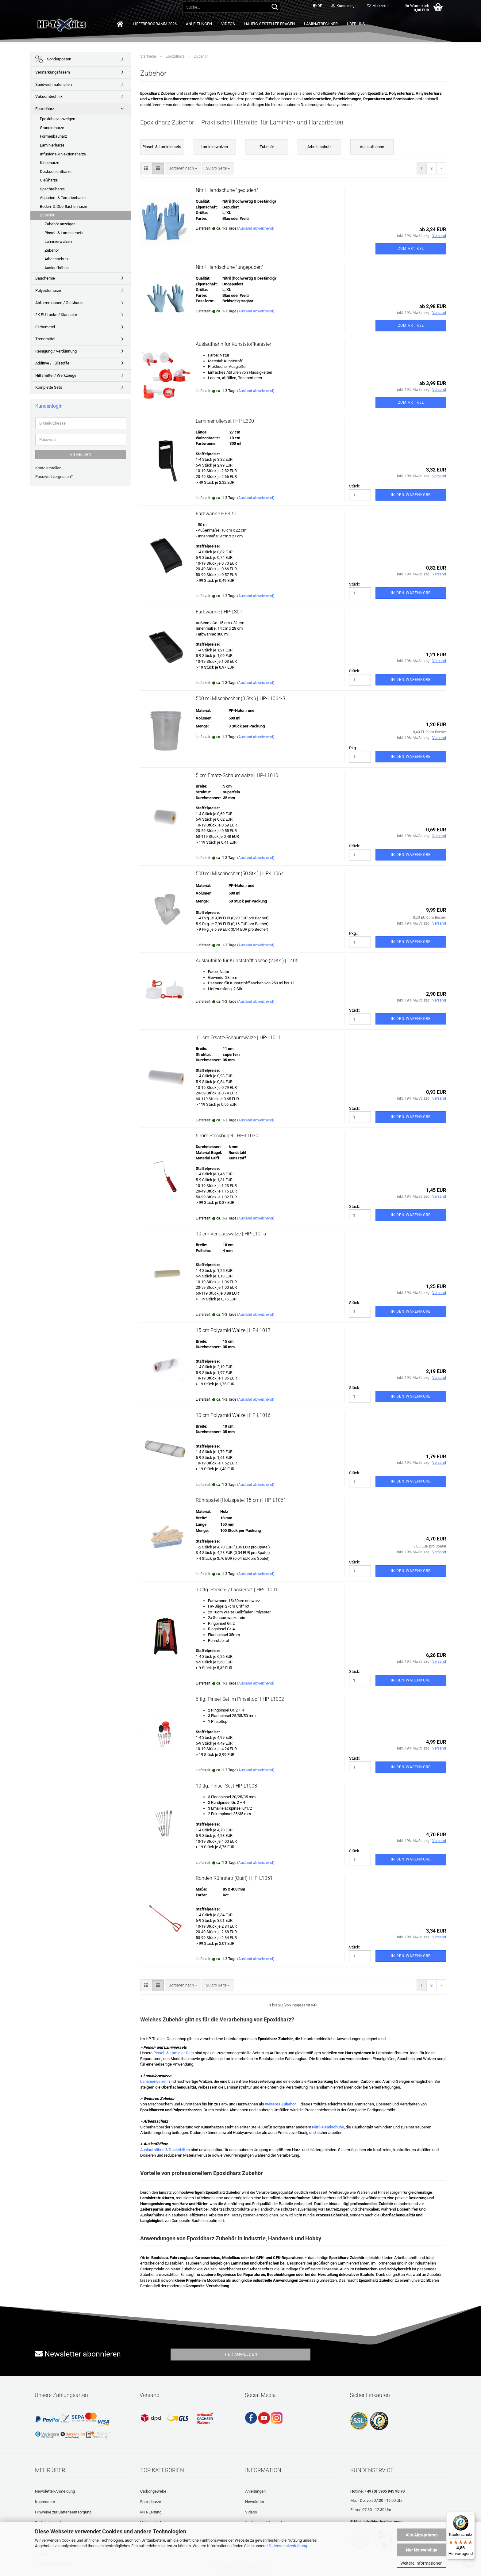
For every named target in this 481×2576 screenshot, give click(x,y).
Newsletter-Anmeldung (55, 2491)
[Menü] (471, 2515)
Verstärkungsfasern (52, 72)
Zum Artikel (411, 248)
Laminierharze (52, 145)
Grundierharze (52, 127)
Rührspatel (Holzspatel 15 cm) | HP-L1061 (241, 1500)
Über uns (356, 23)
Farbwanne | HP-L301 (219, 612)
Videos (228, 23)
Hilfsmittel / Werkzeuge (55, 375)
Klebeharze (49, 162)
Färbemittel (45, 327)
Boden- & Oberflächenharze (63, 206)
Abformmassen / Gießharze (59, 302)
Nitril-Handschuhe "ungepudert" (230, 267)
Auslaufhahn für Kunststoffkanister (233, 344)
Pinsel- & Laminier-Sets (173, 2053)
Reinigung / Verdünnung (56, 351)
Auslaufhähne (56, 267)
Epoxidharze (150, 2501)
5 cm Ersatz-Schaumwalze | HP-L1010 (237, 775)
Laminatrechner (321, 23)
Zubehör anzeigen (59, 224)
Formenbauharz (53, 136)
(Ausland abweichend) (255, 228)
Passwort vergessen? (54, 476)
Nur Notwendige (421, 2549)
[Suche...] (274, 7)
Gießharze (49, 180)
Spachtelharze (52, 189)
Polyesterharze (48, 290)
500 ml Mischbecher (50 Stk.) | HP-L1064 (240, 873)
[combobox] (183, 168)
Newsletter (254, 2501)
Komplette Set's (48, 387)
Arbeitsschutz (56, 259)
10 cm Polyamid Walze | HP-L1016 (233, 1415)
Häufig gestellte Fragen (269, 23)
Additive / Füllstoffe (52, 363)
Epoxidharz (44, 108)
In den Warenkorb (411, 495)
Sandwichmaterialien (53, 84)
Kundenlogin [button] (344, 6)
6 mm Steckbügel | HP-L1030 (227, 1136)
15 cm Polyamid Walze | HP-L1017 (233, 1330)
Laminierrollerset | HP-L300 (225, 421)
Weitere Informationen (421, 2563)
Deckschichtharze (55, 171)
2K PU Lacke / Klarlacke (56, 314)
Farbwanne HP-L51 (216, 514)
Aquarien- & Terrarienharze (63, 197)
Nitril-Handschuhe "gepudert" (227, 190)
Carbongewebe (153, 2491)
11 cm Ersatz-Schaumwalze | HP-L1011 (238, 1037)
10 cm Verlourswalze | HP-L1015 (231, 1234)
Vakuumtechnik (49, 96)
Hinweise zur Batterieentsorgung (63, 2512)
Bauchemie (45, 278)
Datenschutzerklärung (288, 2546)
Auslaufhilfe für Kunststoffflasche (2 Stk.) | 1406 (247, 961)
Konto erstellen (48, 468)
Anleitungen (199, 23)
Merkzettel (378, 6)
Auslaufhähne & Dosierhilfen (165, 2149)
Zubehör (47, 215)
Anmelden (81, 454)
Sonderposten (53, 59)
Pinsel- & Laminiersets (63, 233)
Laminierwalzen (153, 2081)
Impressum (45, 2501)
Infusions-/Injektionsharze (63, 154)
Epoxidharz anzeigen (57, 118)
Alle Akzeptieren (422, 2534)
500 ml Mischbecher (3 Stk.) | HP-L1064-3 (240, 698)
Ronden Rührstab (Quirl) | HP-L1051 (234, 1878)
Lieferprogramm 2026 (155, 23)
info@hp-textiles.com (383, 2521)
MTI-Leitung (150, 2512)
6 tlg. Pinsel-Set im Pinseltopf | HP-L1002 (240, 1699)
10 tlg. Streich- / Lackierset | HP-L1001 (237, 1590)
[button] (317, 6)
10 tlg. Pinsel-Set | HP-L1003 (226, 1786)
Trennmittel (45, 339)
